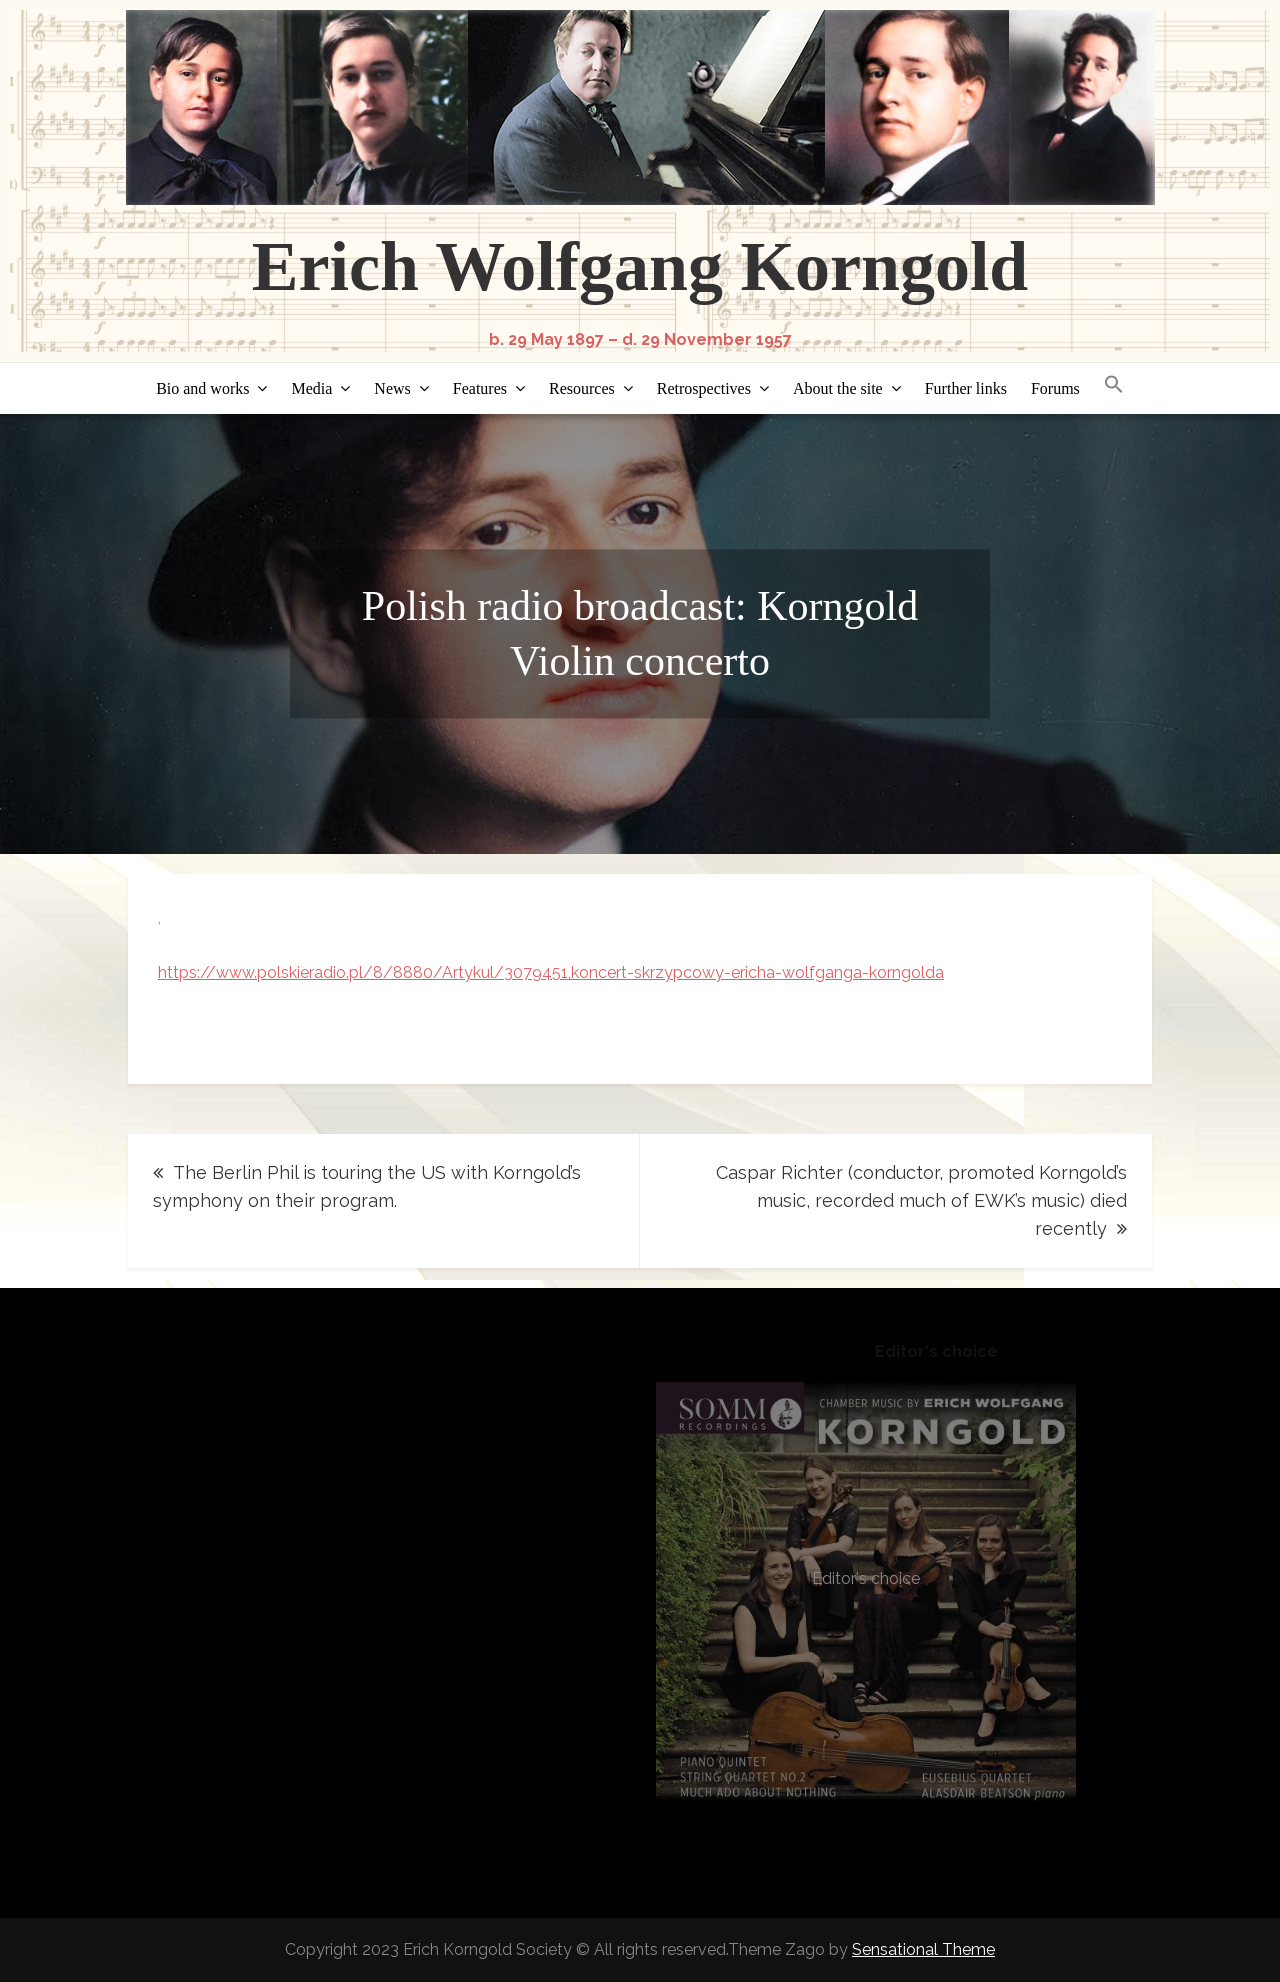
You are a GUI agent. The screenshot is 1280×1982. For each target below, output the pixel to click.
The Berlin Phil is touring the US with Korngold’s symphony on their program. (367, 1186)
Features (480, 388)
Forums (1055, 388)
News (392, 388)
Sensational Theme (923, 1949)
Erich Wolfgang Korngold (640, 266)
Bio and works (202, 388)
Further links (966, 388)
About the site (838, 388)
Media (311, 388)
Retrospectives (704, 388)
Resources (582, 388)
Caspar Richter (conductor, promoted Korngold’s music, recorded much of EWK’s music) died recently (921, 1200)
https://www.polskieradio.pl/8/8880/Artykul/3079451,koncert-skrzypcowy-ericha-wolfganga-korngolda (551, 972)
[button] (1114, 385)
